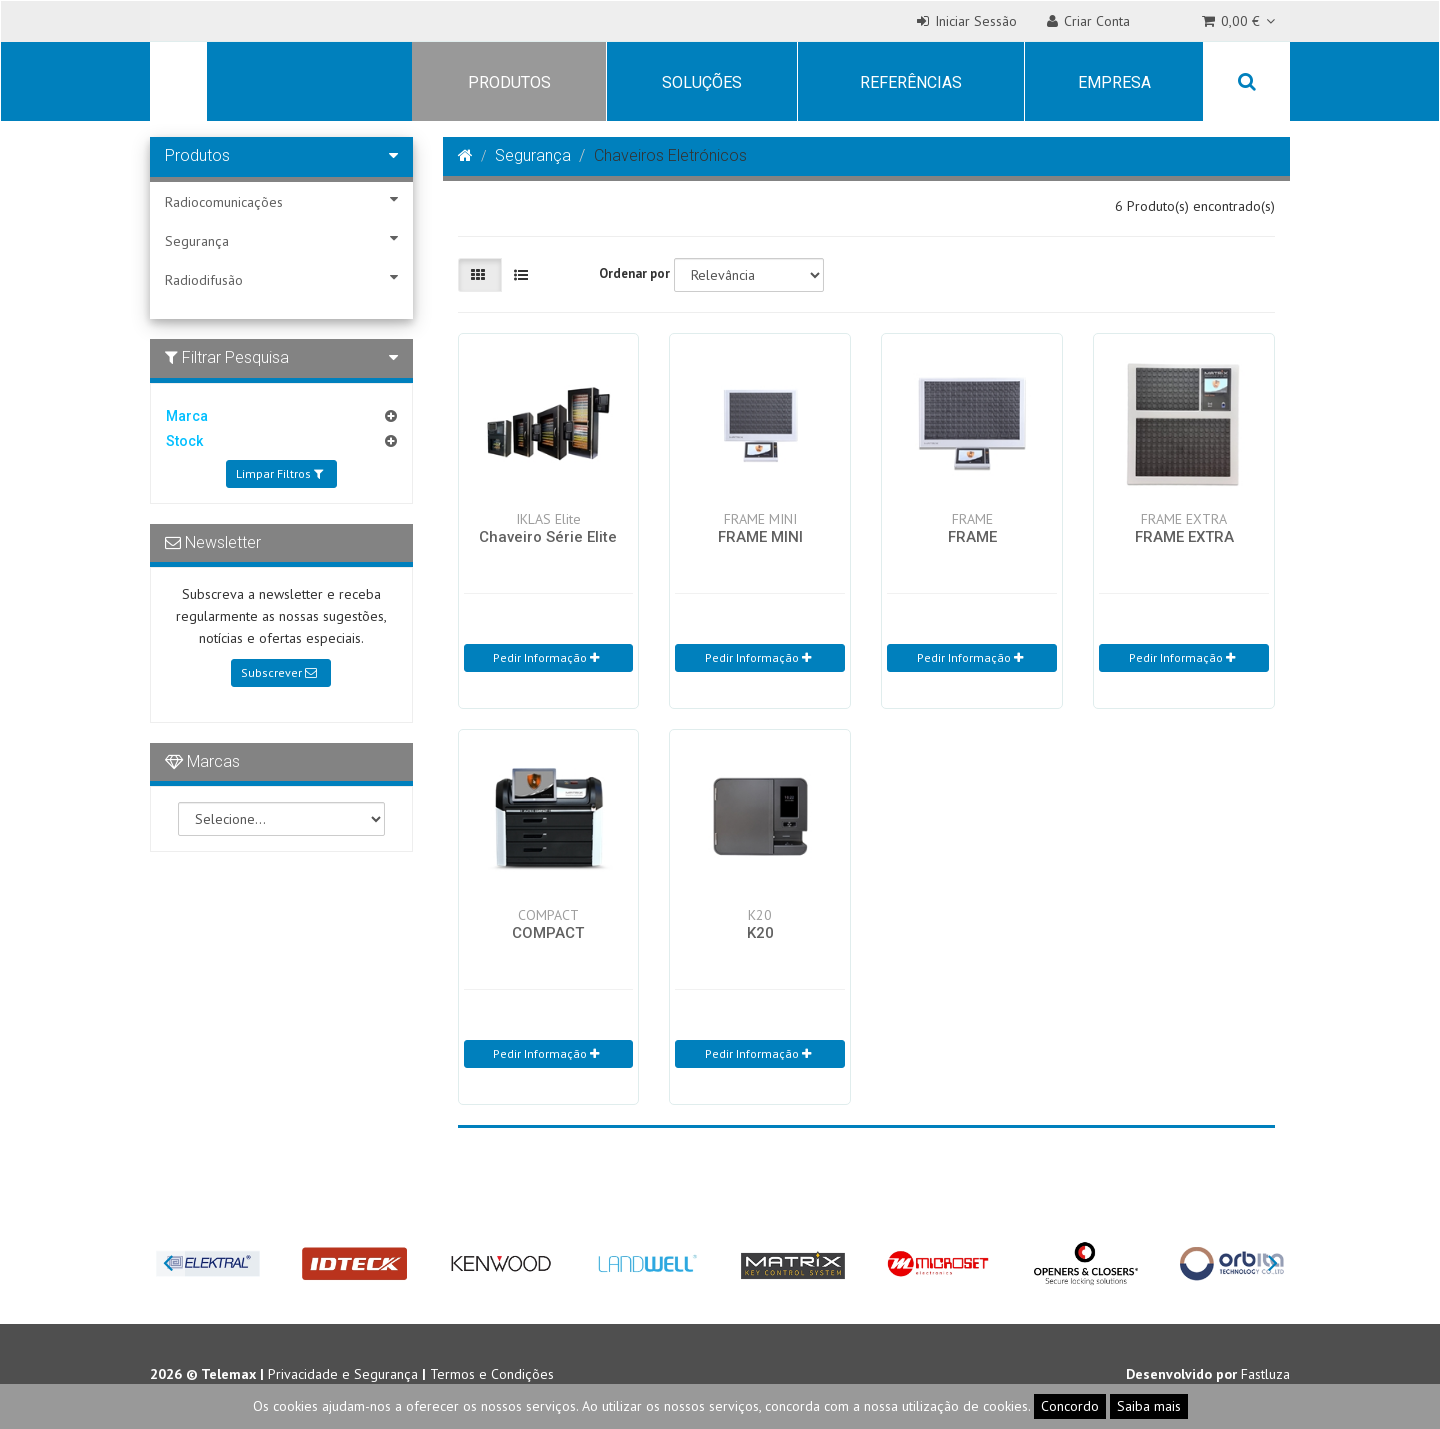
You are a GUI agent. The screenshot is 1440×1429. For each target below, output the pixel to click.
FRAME (972, 537)
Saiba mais (1149, 1406)
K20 (760, 933)
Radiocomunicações (281, 201)
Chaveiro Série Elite (548, 537)
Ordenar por (634, 273)
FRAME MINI (760, 537)
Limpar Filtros (279, 473)
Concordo (1070, 1406)
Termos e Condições (492, 1374)
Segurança (281, 240)
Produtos (509, 82)
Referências (911, 82)
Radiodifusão (281, 279)
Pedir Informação (546, 657)
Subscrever (279, 672)
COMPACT (548, 933)
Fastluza (1265, 1374)
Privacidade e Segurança (343, 1374)
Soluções (702, 82)
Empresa (1114, 82)
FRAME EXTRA (1184, 537)
